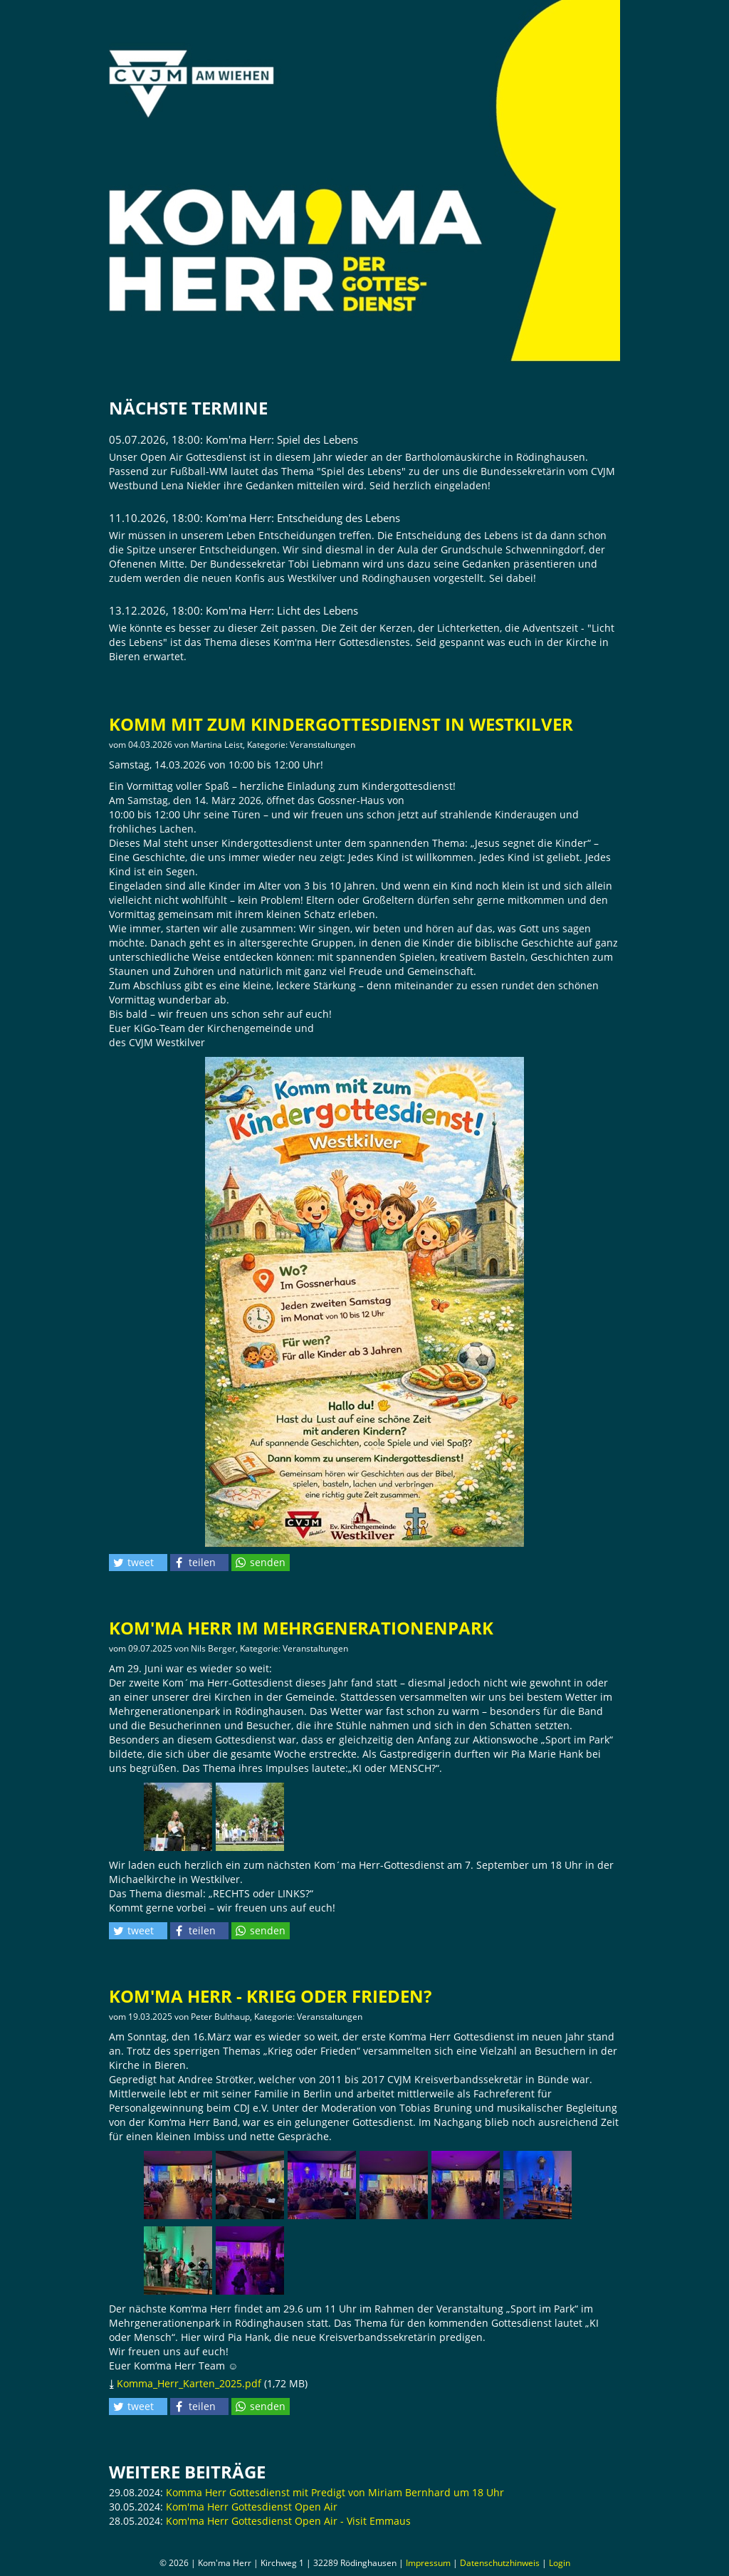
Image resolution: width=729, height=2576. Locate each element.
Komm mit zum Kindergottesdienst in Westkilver (341, 724)
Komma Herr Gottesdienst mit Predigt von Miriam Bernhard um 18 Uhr (335, 2492)
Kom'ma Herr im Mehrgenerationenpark (301, 1627)
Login (559, 2563)
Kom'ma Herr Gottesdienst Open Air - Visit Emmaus (288, 2521)
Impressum (428, 2563)
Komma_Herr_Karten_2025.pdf (189, 2383)
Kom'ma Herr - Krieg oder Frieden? (270, 1996)
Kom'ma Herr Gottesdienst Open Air (251, 2506)
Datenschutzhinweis (500, 2563)
